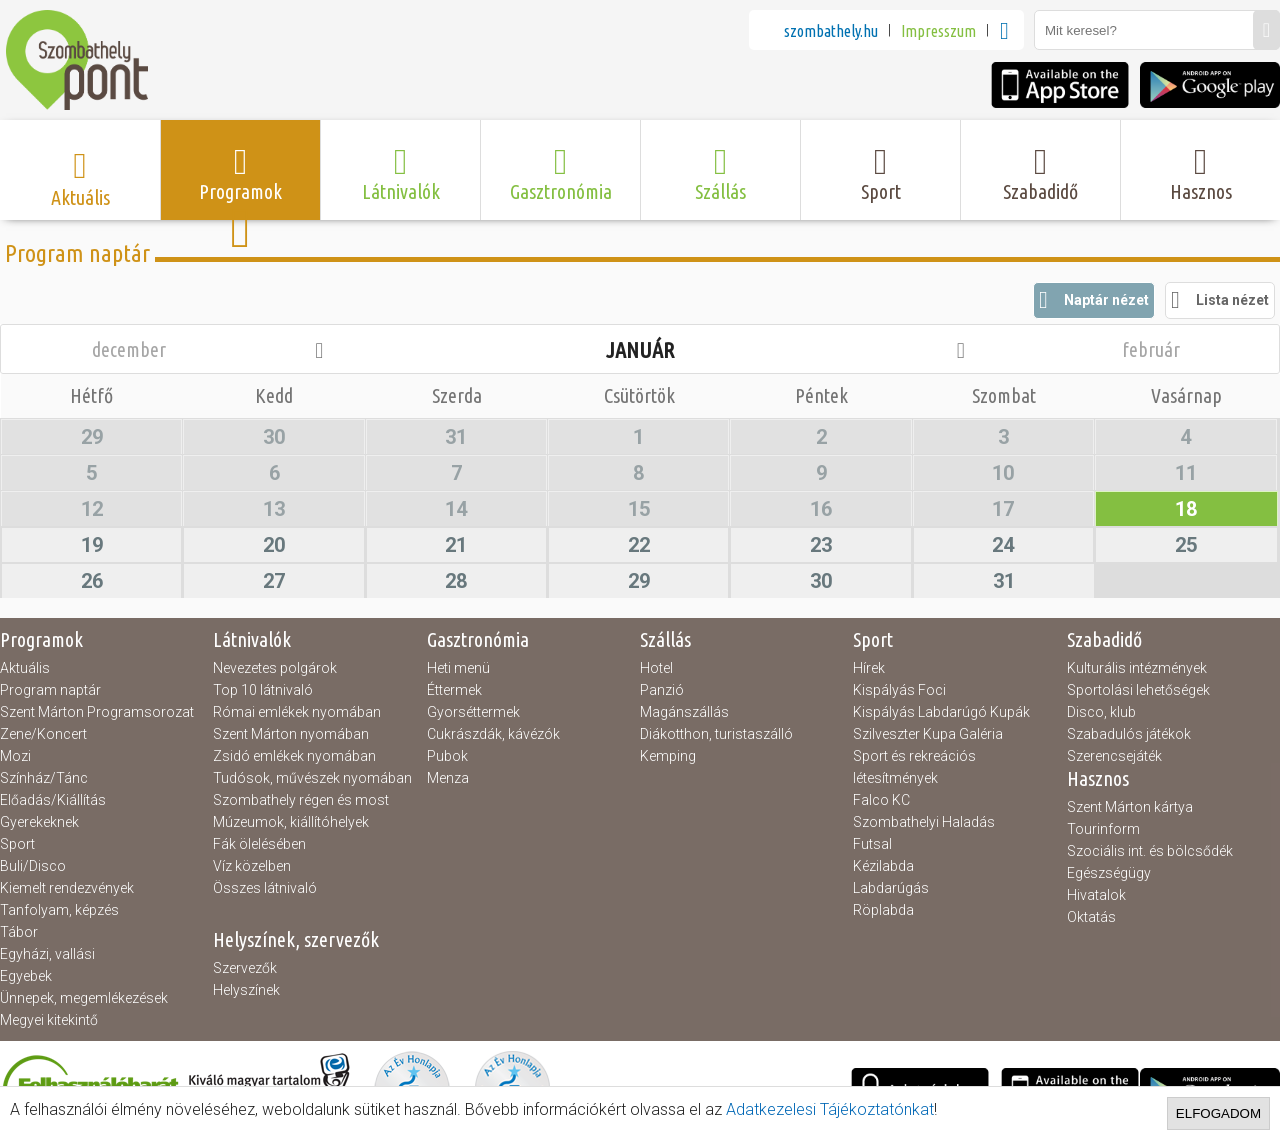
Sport (17, 844)
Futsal (872, 844)
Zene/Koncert (43, 734)
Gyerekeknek (39, 822)
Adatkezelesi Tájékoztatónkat (830, 1109)
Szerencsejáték (1114, 756)
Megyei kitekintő (49, 1020)
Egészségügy (1109, 873)
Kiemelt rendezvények (67, 888)
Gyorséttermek (473, 712)
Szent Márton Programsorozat (97, 712)
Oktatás (1091, 917)
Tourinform (1103, 829)
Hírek (869, 668)
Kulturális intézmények (1137, 668)
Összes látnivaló (265, 888)
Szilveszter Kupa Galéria (928, 734)
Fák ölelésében (259, 844)
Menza (448, 778)
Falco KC (881, 800)
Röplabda (883, 910)
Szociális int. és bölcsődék (1150, 851)
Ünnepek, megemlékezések (84, 998)
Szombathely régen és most (301, 800)
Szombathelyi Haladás (924, 822)
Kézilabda (883, 866)
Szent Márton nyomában (291, 734)
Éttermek (454, 690)
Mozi (15, 756)
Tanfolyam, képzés (59, 910)
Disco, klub (1101, 712)
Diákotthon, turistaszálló (716, 734)
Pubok (447, 756)
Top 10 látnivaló (263, 690)
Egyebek (26, 976)
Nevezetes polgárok (275, 668)
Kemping (668, 756)
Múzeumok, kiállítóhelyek (291, 822)
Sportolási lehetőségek (1138, 690)
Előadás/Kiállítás (53, 800)
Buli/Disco (33, 866)
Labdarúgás (891, 888)
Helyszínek (246, 990)
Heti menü (458, 668)
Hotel (656, 668)
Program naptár (50, 690)
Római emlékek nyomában (297, 712)
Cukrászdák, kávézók (493, 734)
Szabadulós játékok (1129, 734)
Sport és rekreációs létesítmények (914, 767)
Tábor (19, 932)
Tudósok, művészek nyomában (312, 778)
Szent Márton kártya (1130, 807)
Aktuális (25, 668)
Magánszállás (684, 712)
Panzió (662, 690)
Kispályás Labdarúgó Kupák (941, 712)
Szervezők (245, 968)
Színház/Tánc (44, 778)
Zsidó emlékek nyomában (294, 756)
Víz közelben (252, 866)
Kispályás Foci (899, 690)
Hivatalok (1096, 895)
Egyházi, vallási (47, 954)
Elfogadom (1218, 1113)
